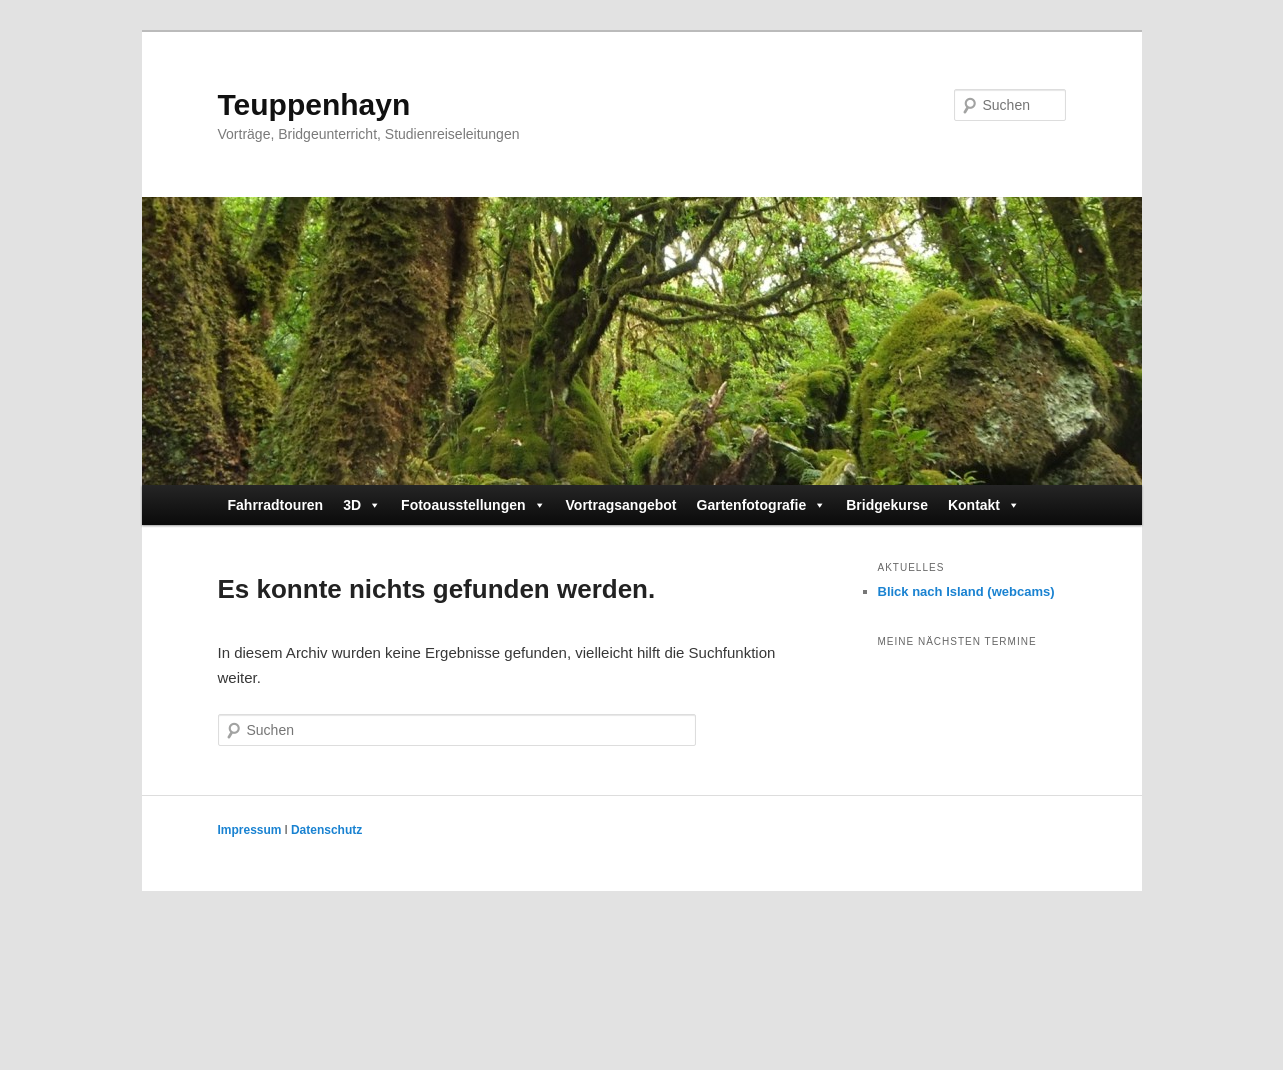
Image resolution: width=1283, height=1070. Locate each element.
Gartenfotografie (762, 505)
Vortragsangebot (621, 505)
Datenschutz (326, 830)
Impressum (250, 830)
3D (362, 505)
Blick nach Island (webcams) (966, 591)
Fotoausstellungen (473, 505)
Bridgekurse (887, 505)
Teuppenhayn (314, 104)
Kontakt (984, 505)
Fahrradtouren (276, 505)
